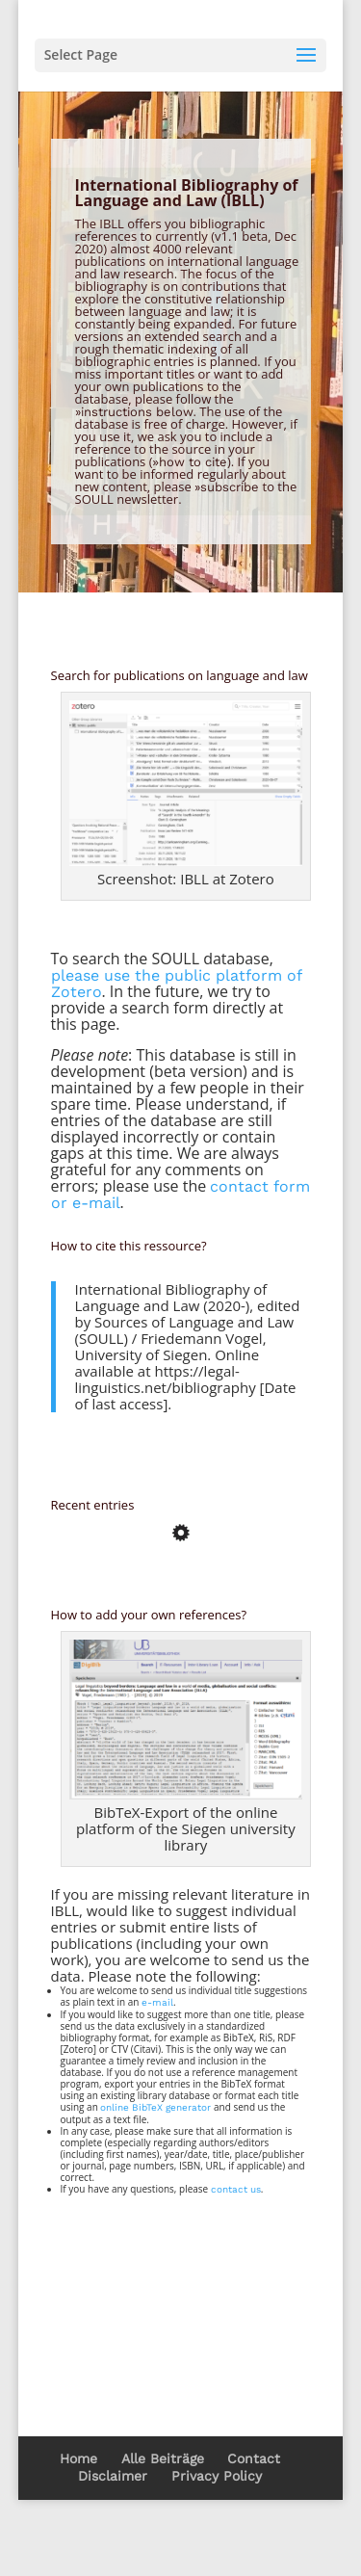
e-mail (157, 2002)
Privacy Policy (216, 2476)
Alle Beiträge (162, 2458)
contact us (236, 2189)
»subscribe (226, 487)
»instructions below (134, 412)
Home (78, 2458)
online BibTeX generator (155, 2107)
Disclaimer (112, 2476)
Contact (253, 2458)
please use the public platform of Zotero (176, 983)
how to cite (193, 462)
